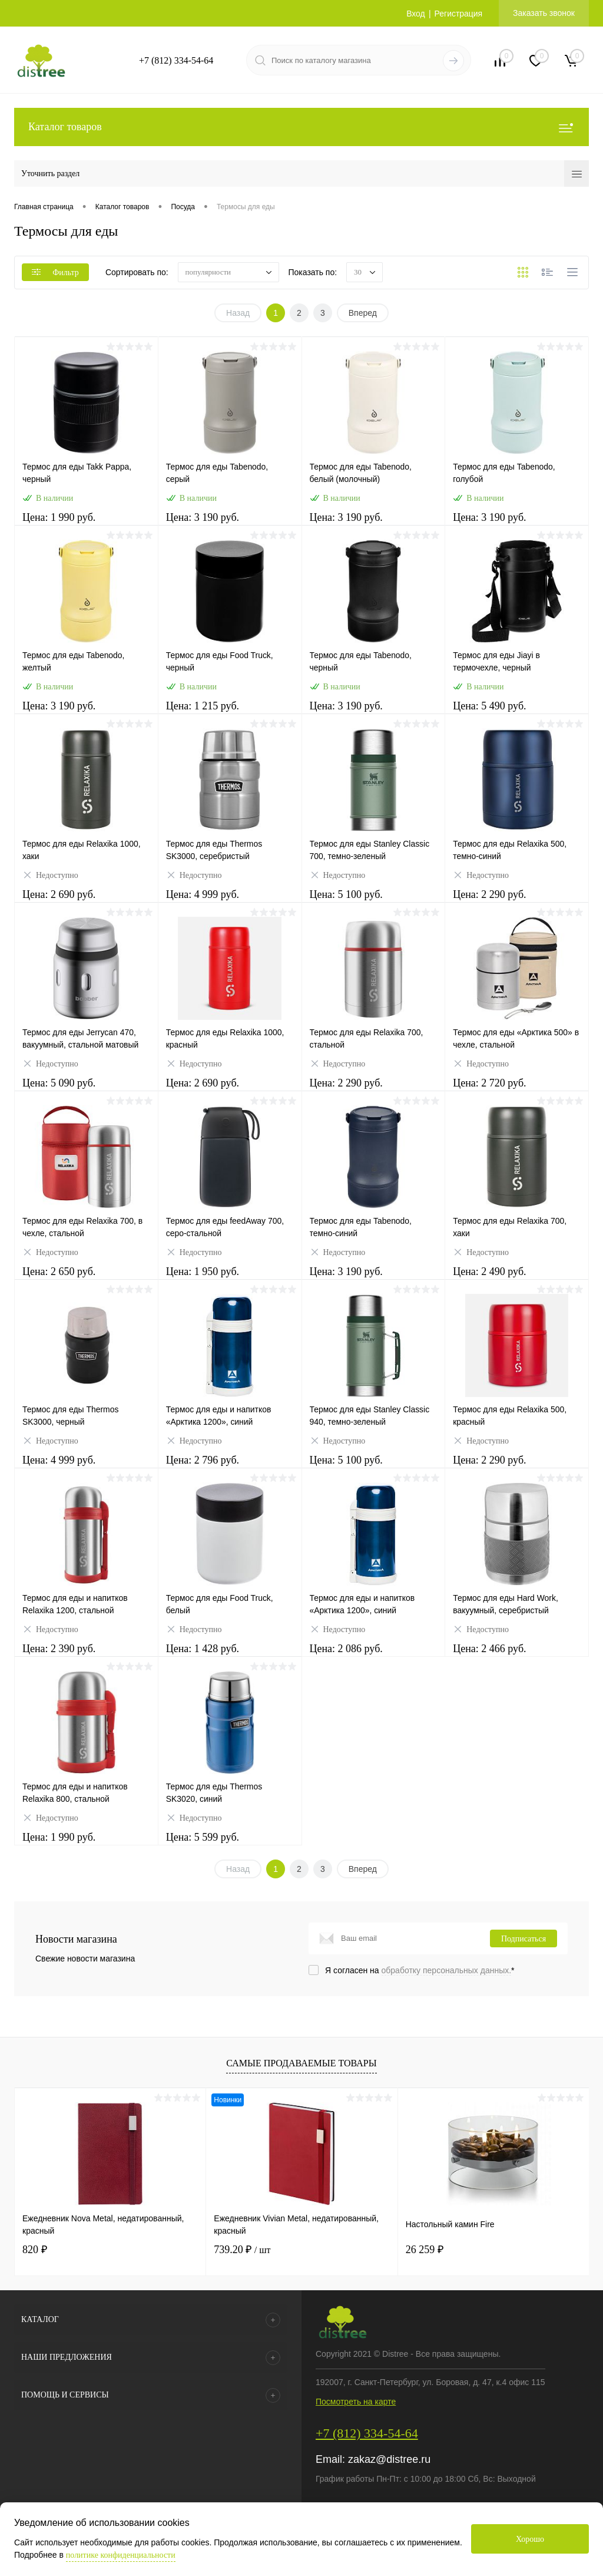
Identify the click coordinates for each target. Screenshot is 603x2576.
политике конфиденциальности (120, 2555)
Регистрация (458, 13)
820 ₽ (34, 2249)
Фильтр (55, 272)
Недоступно (50, 875)
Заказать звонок (544, 13)
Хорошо (530, 2539)
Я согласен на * (420, 1970)
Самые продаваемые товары (301, 2063)
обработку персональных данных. (447, 1970)
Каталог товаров (301, 127)
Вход (415, 13)
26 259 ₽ (424, 2249)
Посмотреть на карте (356, 2401)
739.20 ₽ (242, 2249)
